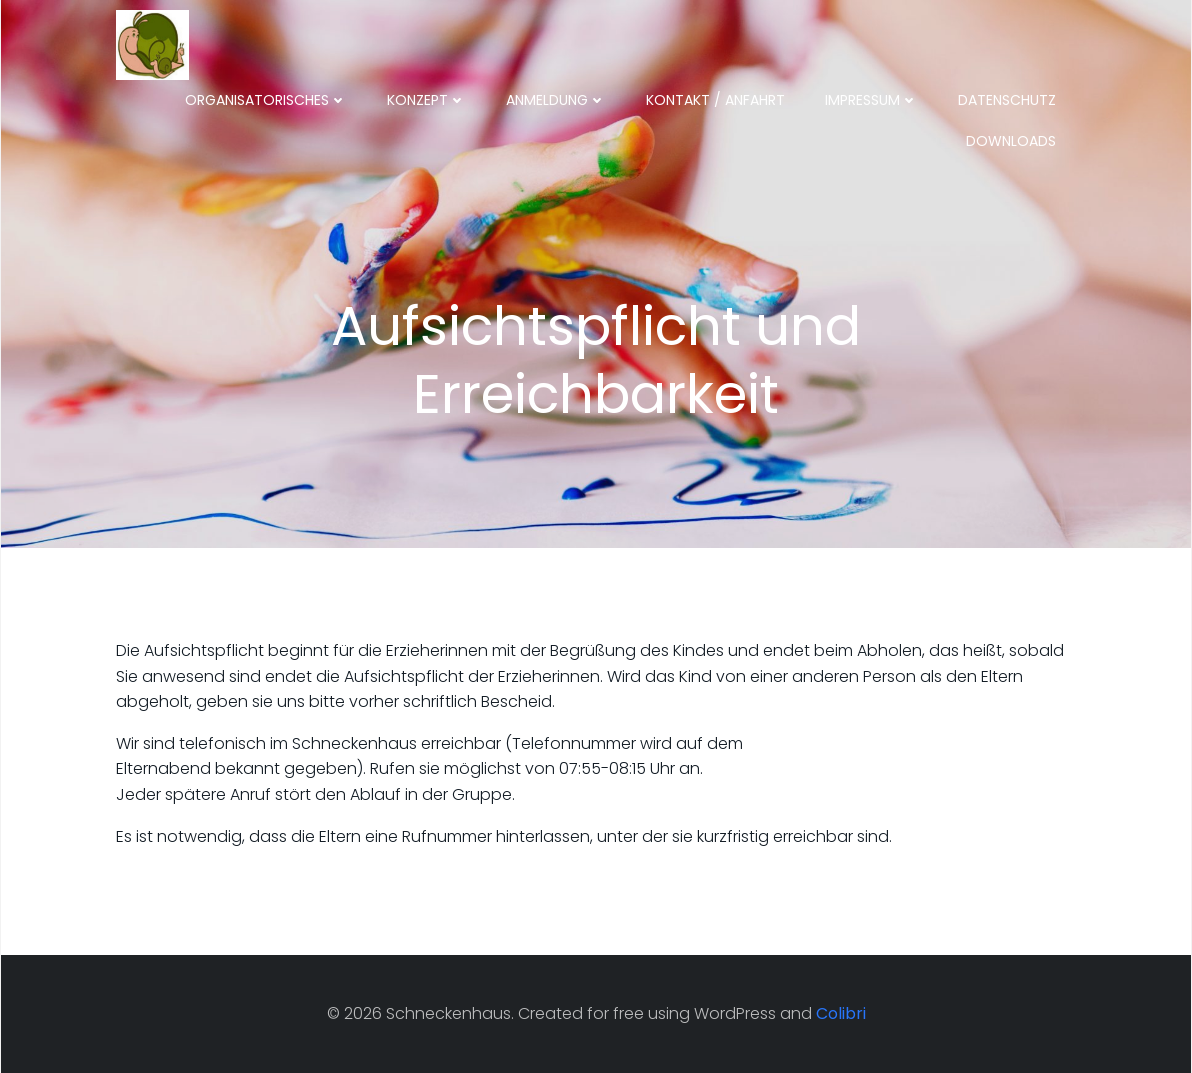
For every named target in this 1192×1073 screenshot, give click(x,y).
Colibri (841, 1013)
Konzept (426, 100)
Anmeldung (556, 100)
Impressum (871, 100)
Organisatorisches (266, 100)
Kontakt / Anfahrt (715, 100)
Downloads (1011, 141)
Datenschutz (1007, 100)
